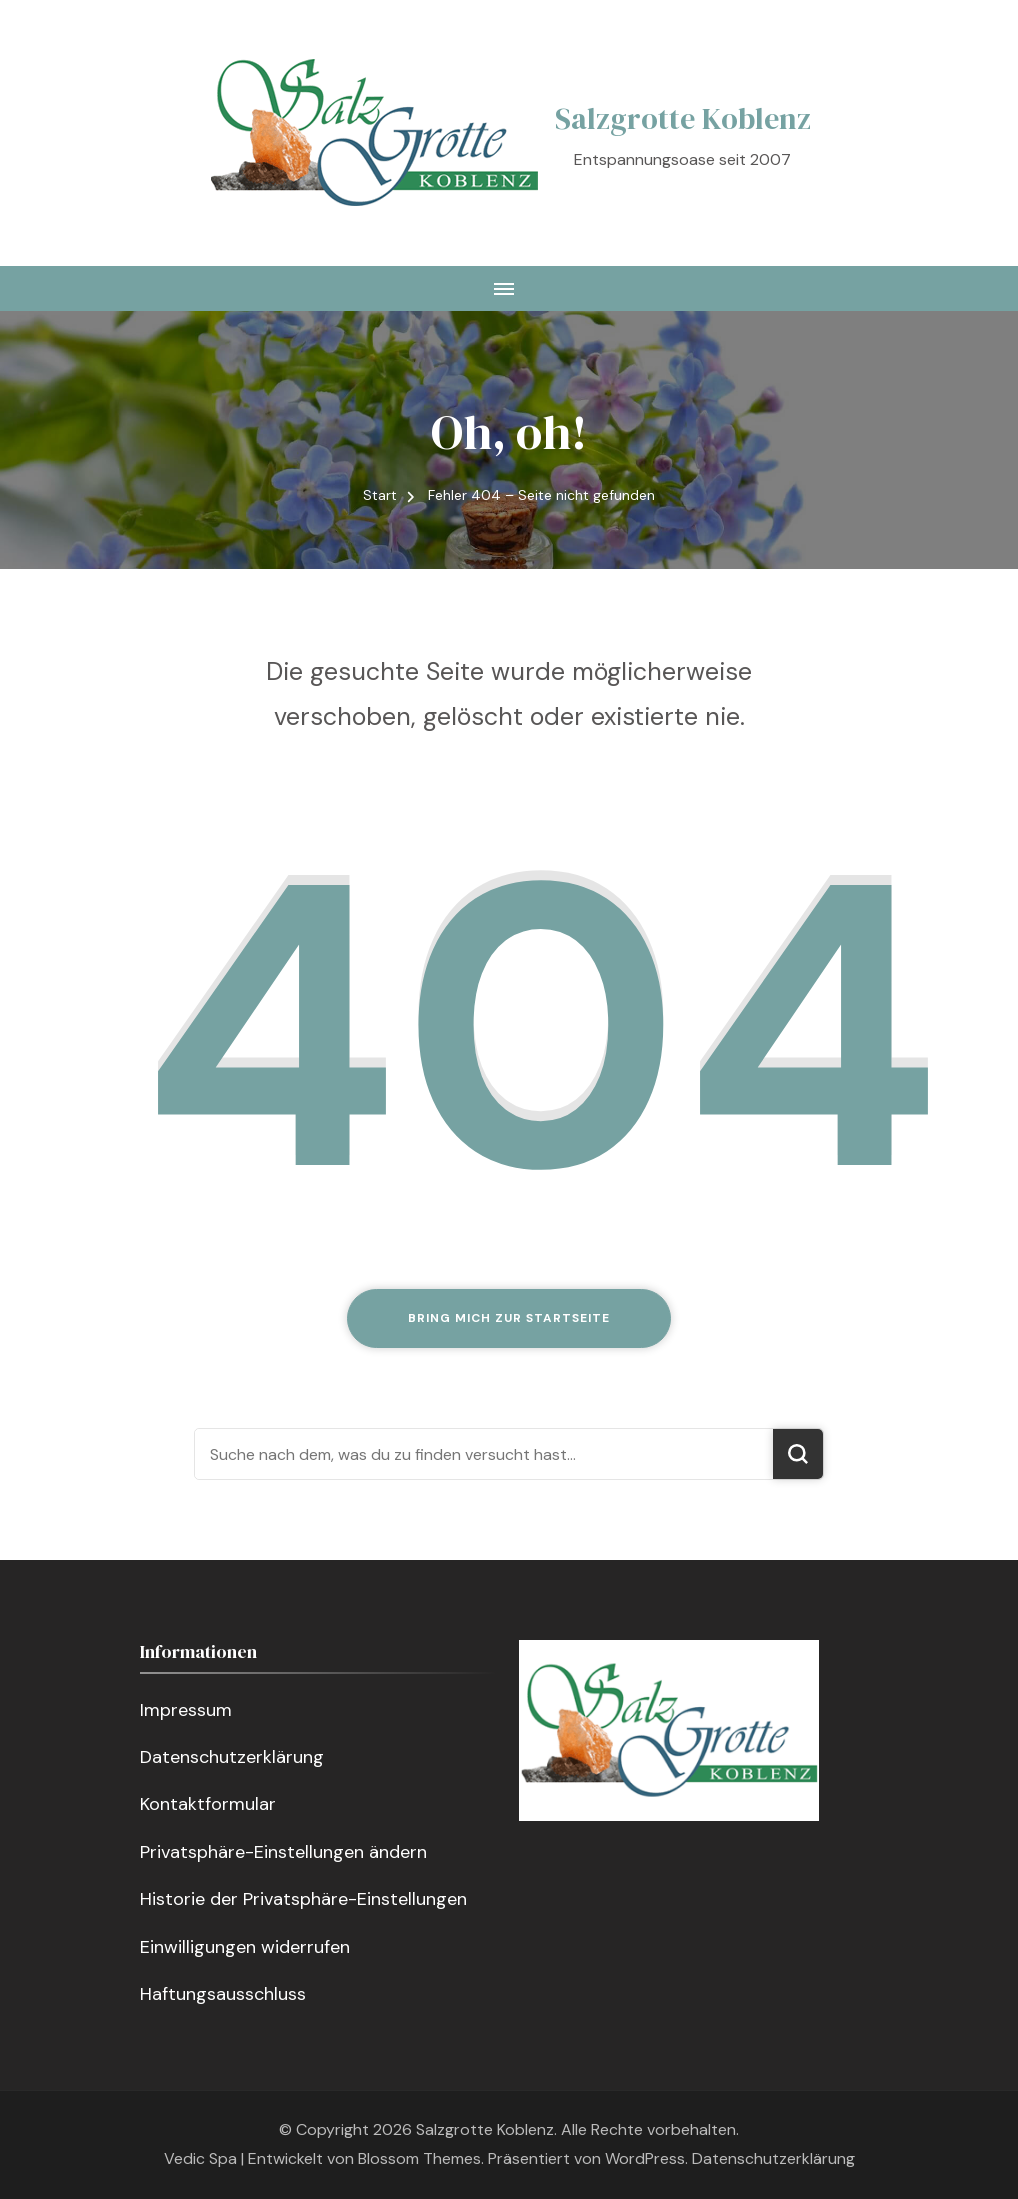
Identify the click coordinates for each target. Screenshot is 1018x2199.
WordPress (645, 2158)
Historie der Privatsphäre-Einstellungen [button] (303, 1899)
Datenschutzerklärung (232, 1757)
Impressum (186, 1710)
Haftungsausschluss (223, 1994)
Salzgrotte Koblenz (683, 118)
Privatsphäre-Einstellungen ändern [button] (283, 1852)
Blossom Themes (419, 2158)
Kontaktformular (208, 1804)
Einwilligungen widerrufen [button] (245, 1947)
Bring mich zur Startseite (509, 1318)
